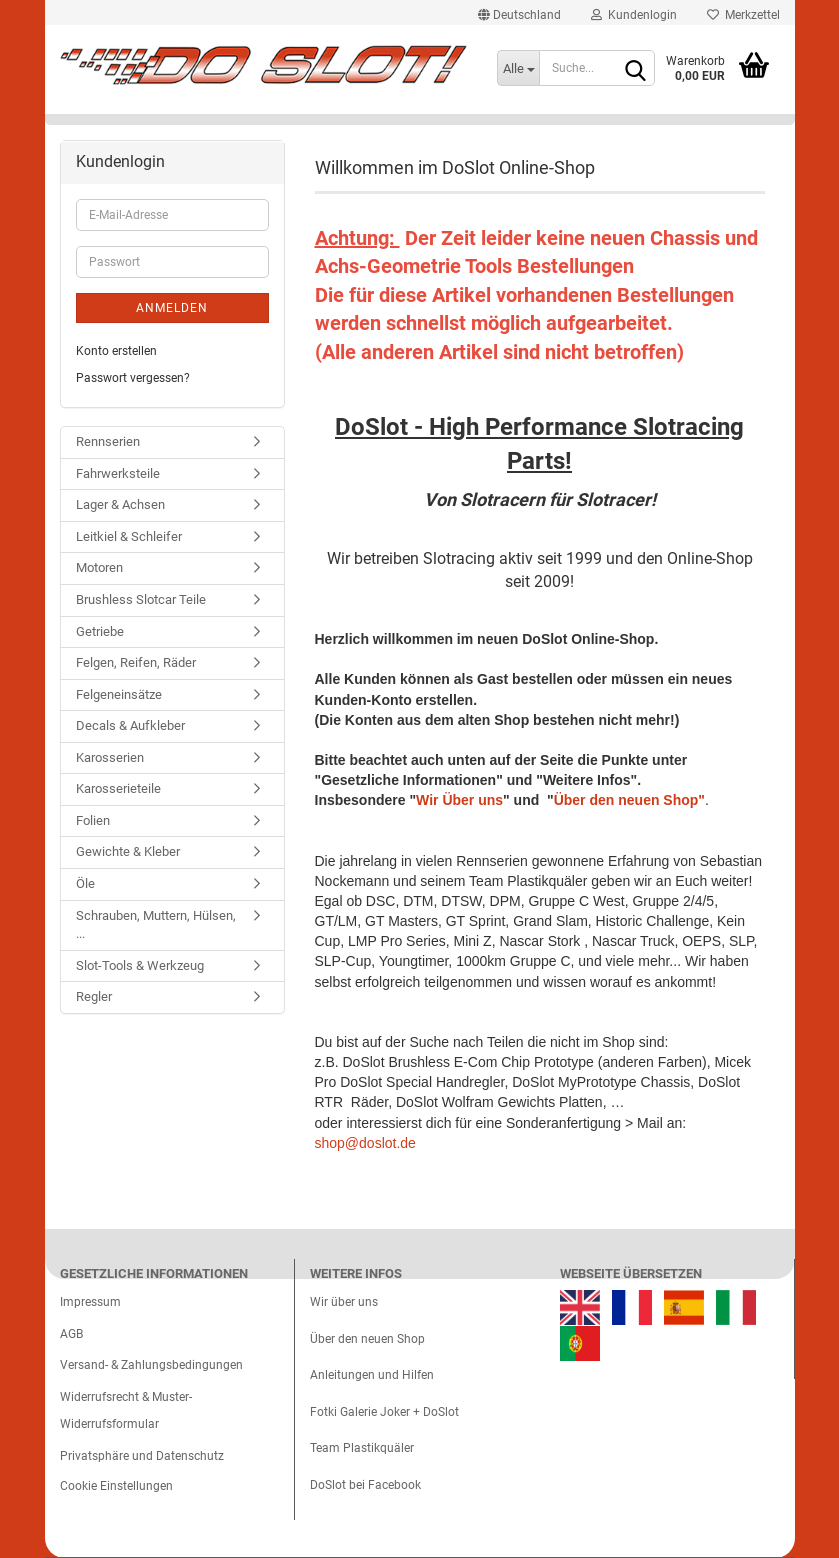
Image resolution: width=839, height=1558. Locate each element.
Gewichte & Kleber (128, 851)
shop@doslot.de (365, 1143)
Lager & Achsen (120, 504)
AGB (71, 1334)
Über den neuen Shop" (629, 800)
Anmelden (172, 308)
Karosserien (110, 757)
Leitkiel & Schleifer (129, 536)
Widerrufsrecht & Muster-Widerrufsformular (126, 1411)
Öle (85, 883)
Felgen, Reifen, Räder (136, 662)
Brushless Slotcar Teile (141, 599)
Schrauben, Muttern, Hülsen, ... (156, 925)
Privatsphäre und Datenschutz (142, 1456)
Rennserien (108, 441)
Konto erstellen (116, 351)
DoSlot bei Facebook (365, 1485)
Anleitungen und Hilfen (372, 1375)
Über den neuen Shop (367, 1339)
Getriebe (100, 631)
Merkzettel (743, 15)
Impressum (90, 1302)
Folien (93, 820)
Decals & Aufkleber (130, 725)
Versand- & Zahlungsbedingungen (151, 1365)
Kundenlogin (634, 15)
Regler (94, 996)
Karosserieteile (118, 788)
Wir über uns (344, 1302)
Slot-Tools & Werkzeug (140, 965)
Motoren (99, 567)
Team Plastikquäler (362, 1448)
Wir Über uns (459, 800)
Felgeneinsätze (119, 694)
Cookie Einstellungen (116, 1486)
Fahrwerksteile (118, 473)
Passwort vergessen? (133, 378)
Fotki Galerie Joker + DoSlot (384, 1412)
